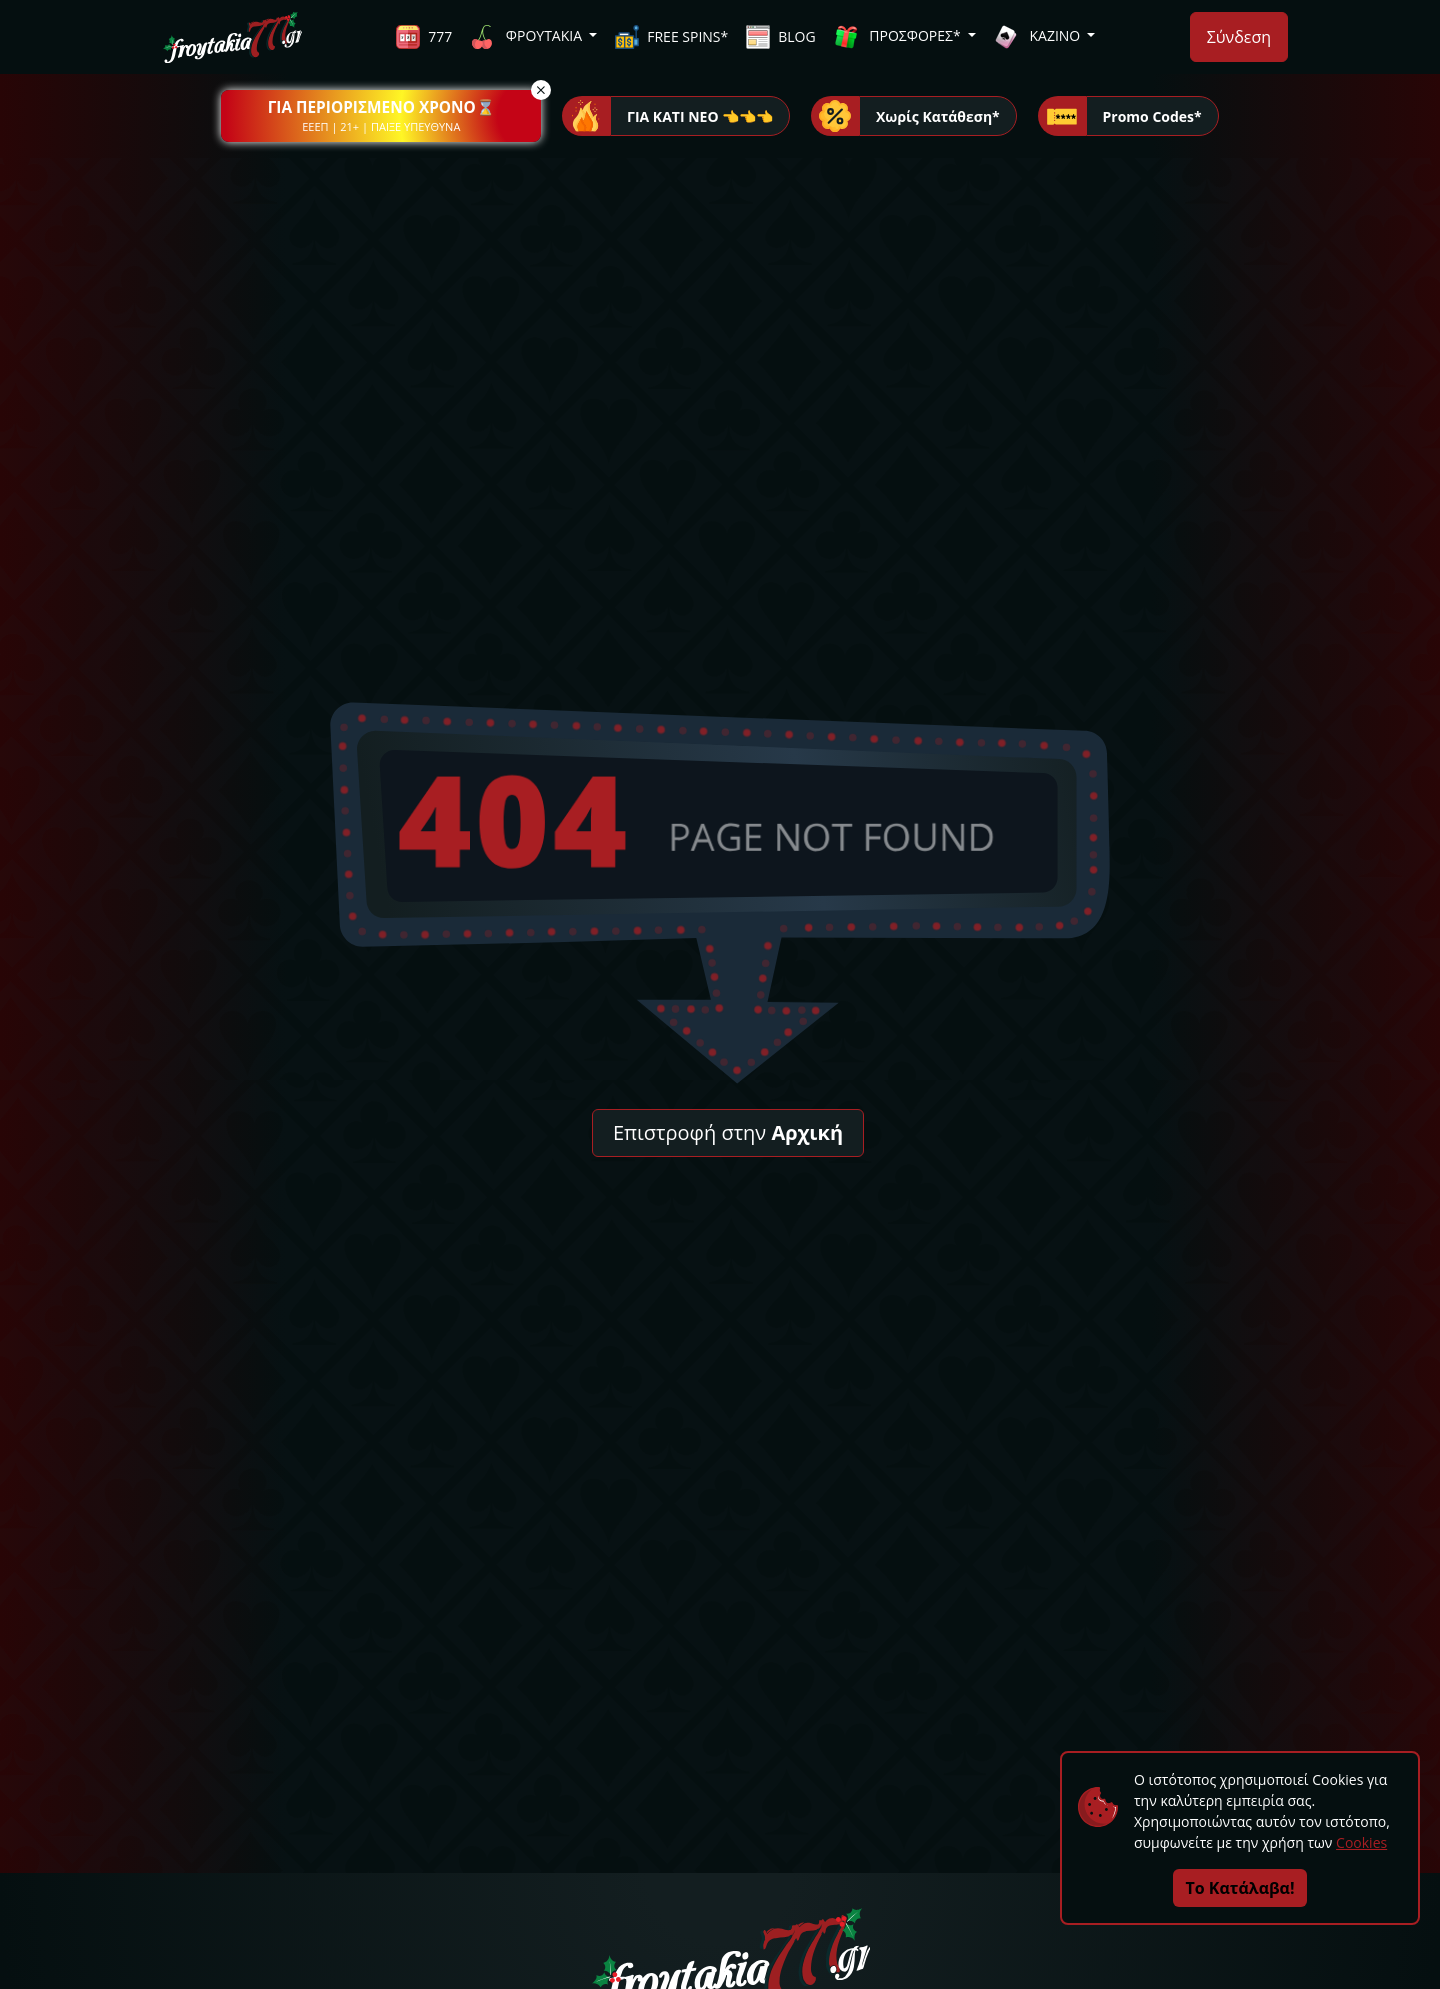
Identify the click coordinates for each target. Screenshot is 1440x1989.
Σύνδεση (1239, 37)
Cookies (1361, 1842)
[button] (381, 116)
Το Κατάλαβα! (1240, 1888)
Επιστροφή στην (728, 1132)
